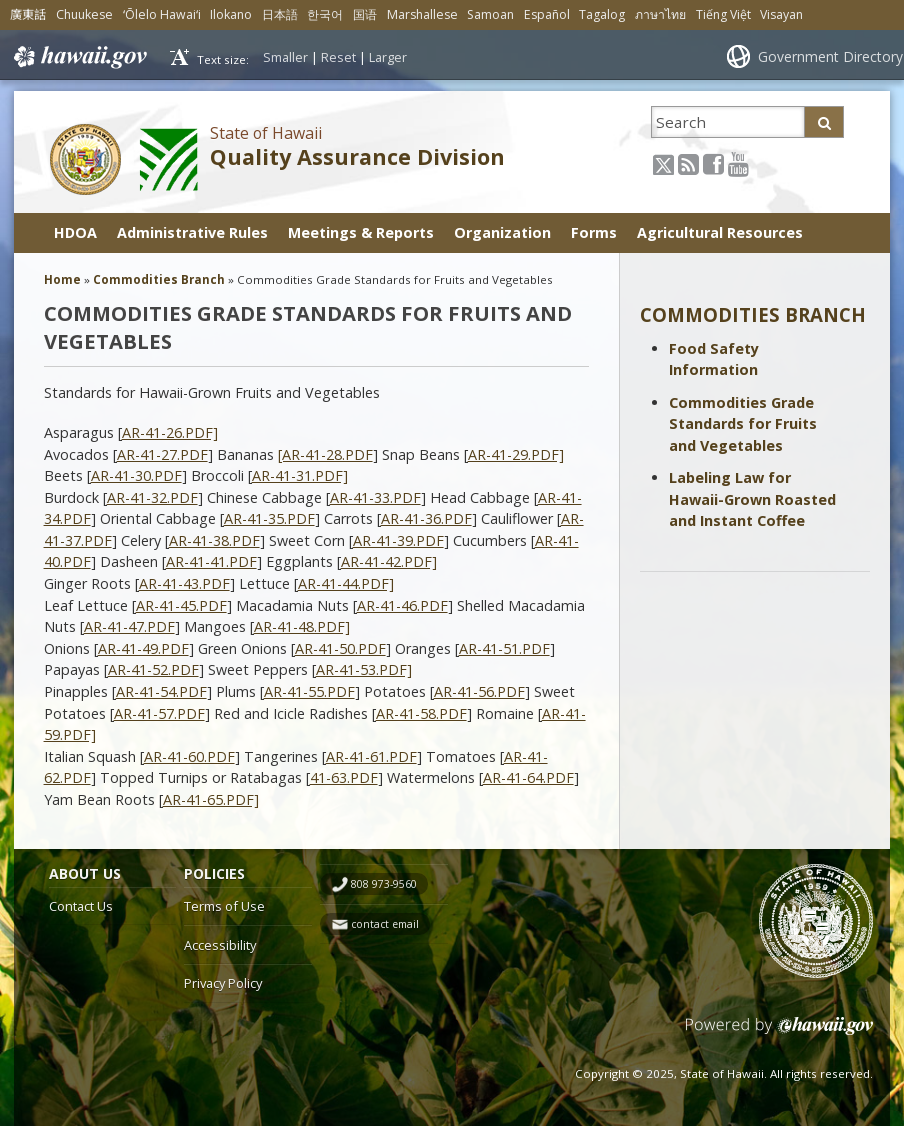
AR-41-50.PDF (340, 648)
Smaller (285, 57)
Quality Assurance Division (357, 156)
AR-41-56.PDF (479, 691)
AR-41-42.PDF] (389, 561)
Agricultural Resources (720, 232)
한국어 (325, 14)
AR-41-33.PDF (375, 497)
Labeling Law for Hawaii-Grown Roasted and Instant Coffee (752, 499)
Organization (502, 232)
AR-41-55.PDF (309, 691)
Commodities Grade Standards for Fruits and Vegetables (743, 424)
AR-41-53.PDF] (364, 669)
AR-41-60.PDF (189, 756)
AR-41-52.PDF (153, 669)
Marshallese (422, 14)
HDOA (75, 232)
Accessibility (220, 945)
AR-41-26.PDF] (170, 432)
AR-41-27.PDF (162, 454)
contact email (385, 924)
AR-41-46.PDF (402, 605)
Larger (388, 57)
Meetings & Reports (361, 232)
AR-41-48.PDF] (302, 626)
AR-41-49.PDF (143, 648)
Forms (594, 232)
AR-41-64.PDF (528, 777)
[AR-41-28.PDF (325, 454)
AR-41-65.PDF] (211, 799)
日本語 (280, 14)
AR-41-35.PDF (269, 518)
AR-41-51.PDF (504, 648)
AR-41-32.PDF (152, 497)
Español (547, 14)
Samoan (490, 14)
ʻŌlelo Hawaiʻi (162, 14)
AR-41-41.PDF (211, 561)
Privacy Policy (223, 983)
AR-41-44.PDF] (346, 583)
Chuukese (84, 14)
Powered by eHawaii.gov (779, 1033)
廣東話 (28, 14)
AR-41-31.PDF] (300, 475)
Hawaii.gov (78, 57)
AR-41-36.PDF (426, 518)
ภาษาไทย (660, 14)
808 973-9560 (384, 884)
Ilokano (231, 14)
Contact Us (81, 906)
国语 (365, 14)
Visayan (781, 14)
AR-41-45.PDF (181, 605)
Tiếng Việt (723, 14)
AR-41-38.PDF (214, 540)
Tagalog (602, 14)
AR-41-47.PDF (129, 626)
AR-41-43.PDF (184, 583)
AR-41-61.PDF (371, 756)
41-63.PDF (344, 777)
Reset (338, 57)
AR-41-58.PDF (421, 713)
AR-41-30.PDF (136, 475)
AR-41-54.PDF (161, 691)
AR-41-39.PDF (398, 540)
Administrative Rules (192, 232)
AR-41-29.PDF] (516, 454)
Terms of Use (224, 906)
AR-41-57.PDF (159, 713)
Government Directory (830, 56)
